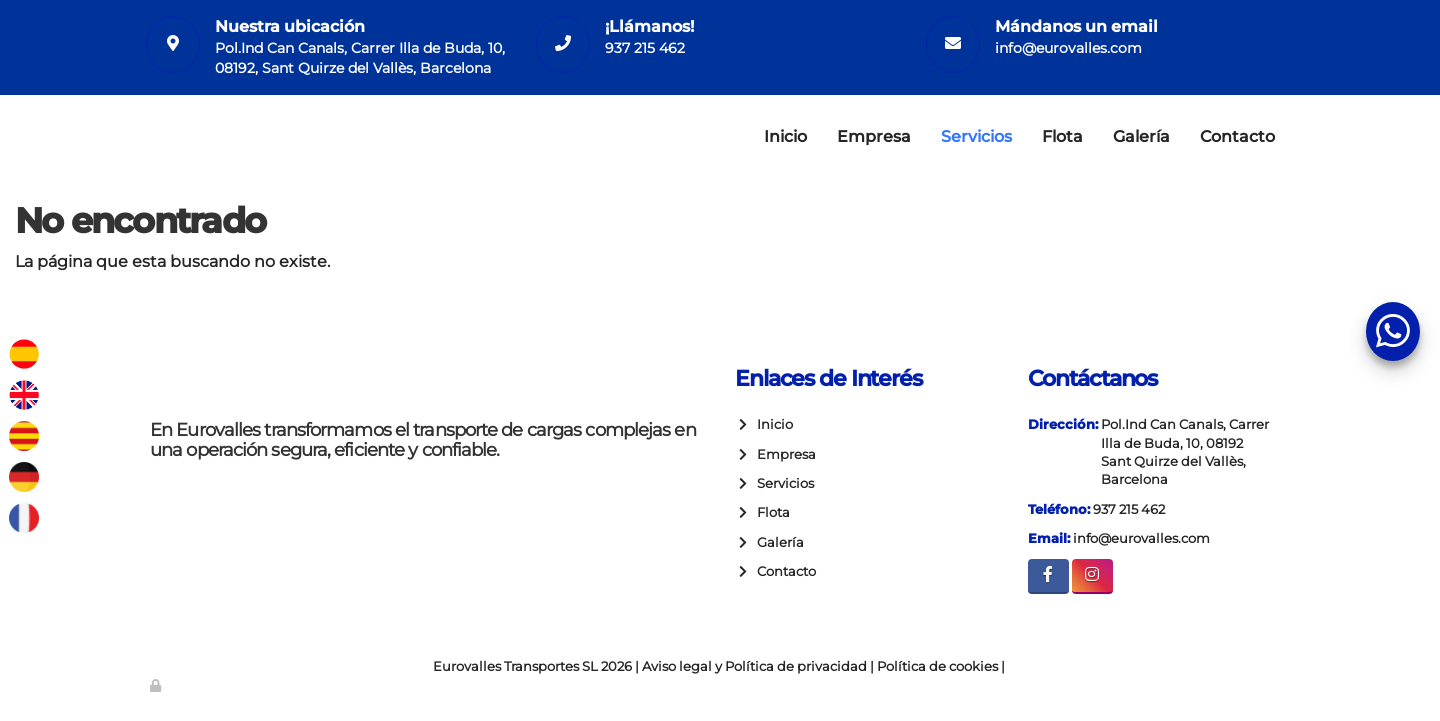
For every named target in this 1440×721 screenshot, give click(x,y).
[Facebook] (1048, 576)
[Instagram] (1092, 576)
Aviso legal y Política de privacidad (754, 666)
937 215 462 (645, 48)
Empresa (874, 136)
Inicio (785, 136)
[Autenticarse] (157, 685)
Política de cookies (937, 666)
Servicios (976, 136)
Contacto (1237, 136)
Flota (1062, 136)
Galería (1141, 136)
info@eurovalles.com (1068, 48)
